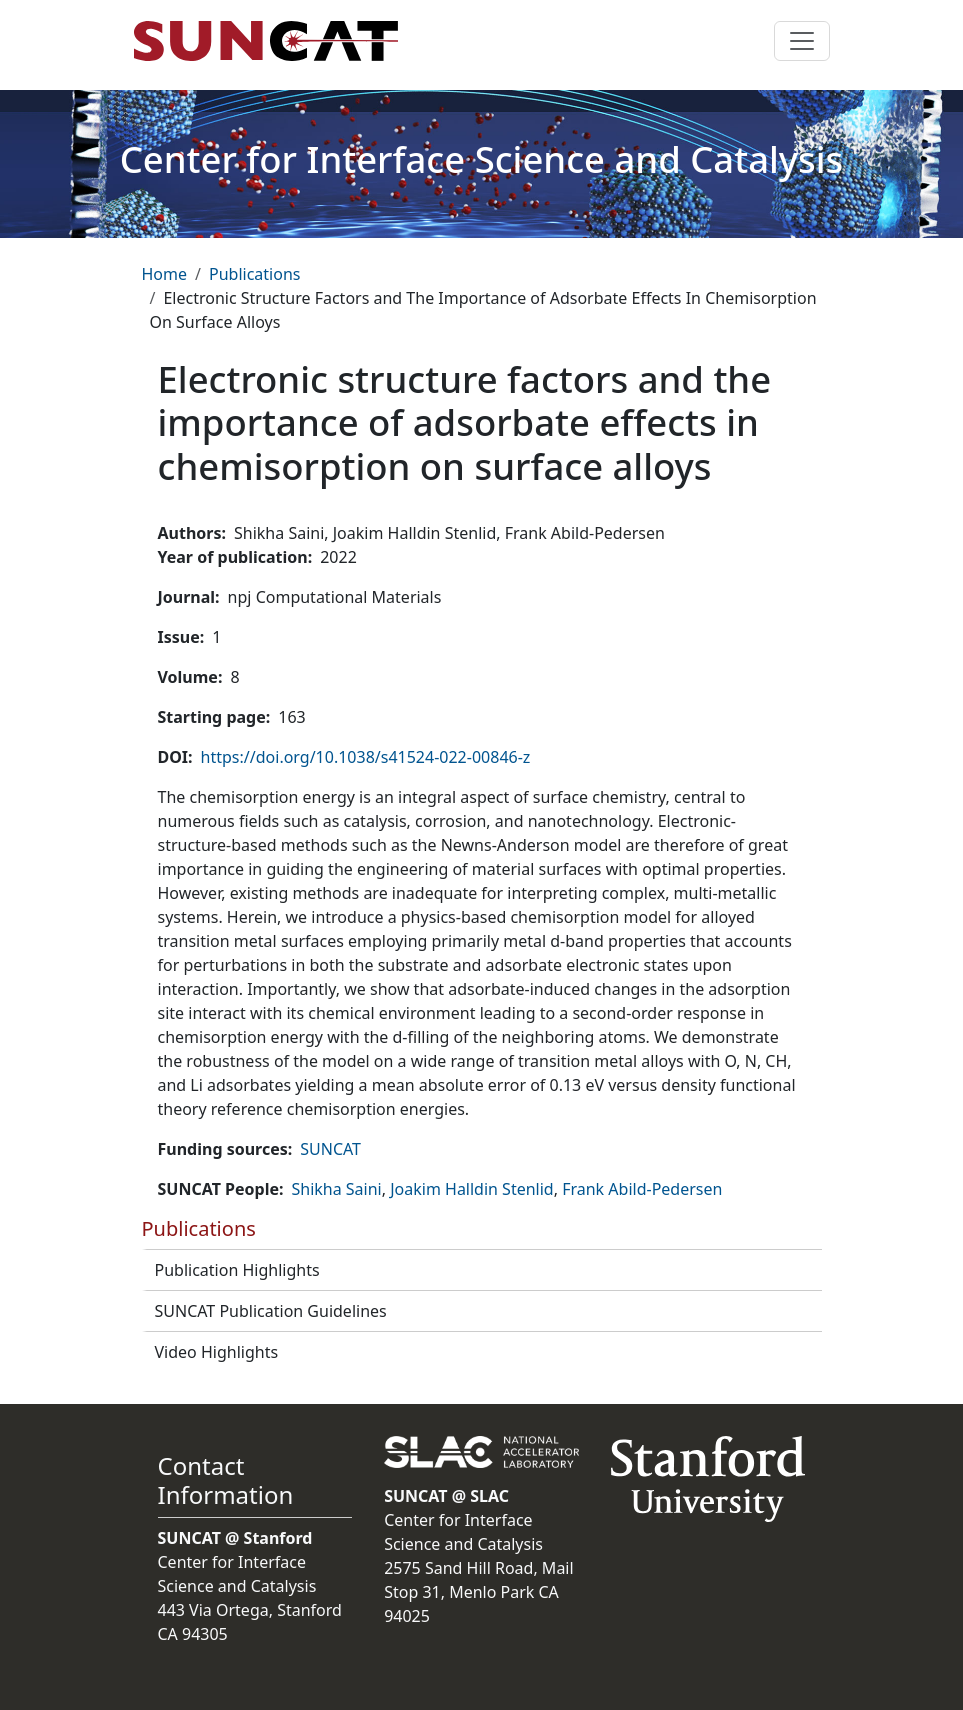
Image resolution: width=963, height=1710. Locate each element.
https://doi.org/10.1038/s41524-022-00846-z (366, 757)
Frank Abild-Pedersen (642, 1189)
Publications (254, 274)
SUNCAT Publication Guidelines (271, 1311)
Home (165, 274)
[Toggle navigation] (802, 41)
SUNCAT (330, 1149)
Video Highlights (217, 1352)
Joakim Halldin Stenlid (472, 1189)
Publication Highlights (237, 1270)
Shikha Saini (336, 1189)
